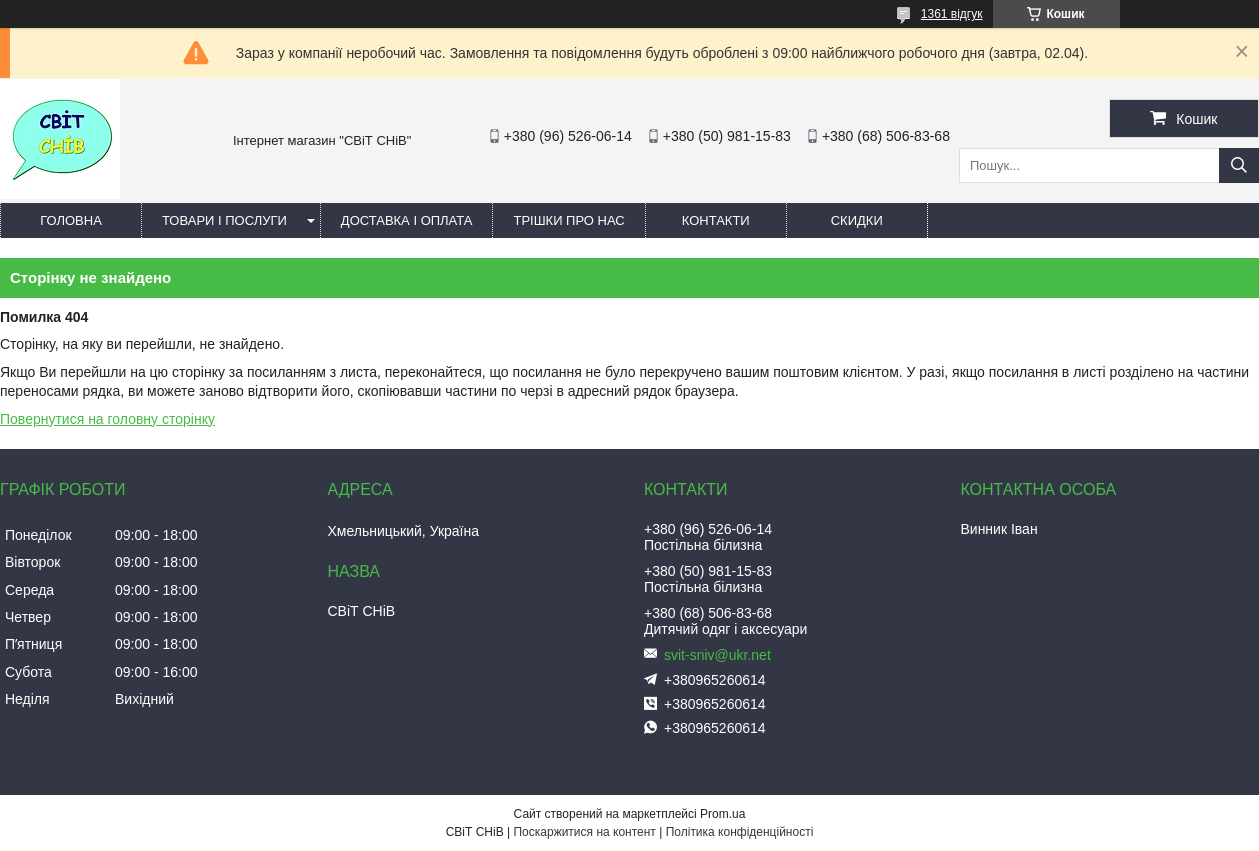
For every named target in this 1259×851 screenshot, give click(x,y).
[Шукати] (1239, 165)
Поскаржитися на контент (584, 832)
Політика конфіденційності (740, 832)
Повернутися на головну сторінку (107, 419)
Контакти (716, 220)
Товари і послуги (224, 220)
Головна (71, 220)
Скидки (857, 220)
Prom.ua (722, 814)
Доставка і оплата (407, 220)
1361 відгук (952, 14)
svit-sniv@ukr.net (717, 655)
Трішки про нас (568, 220)
